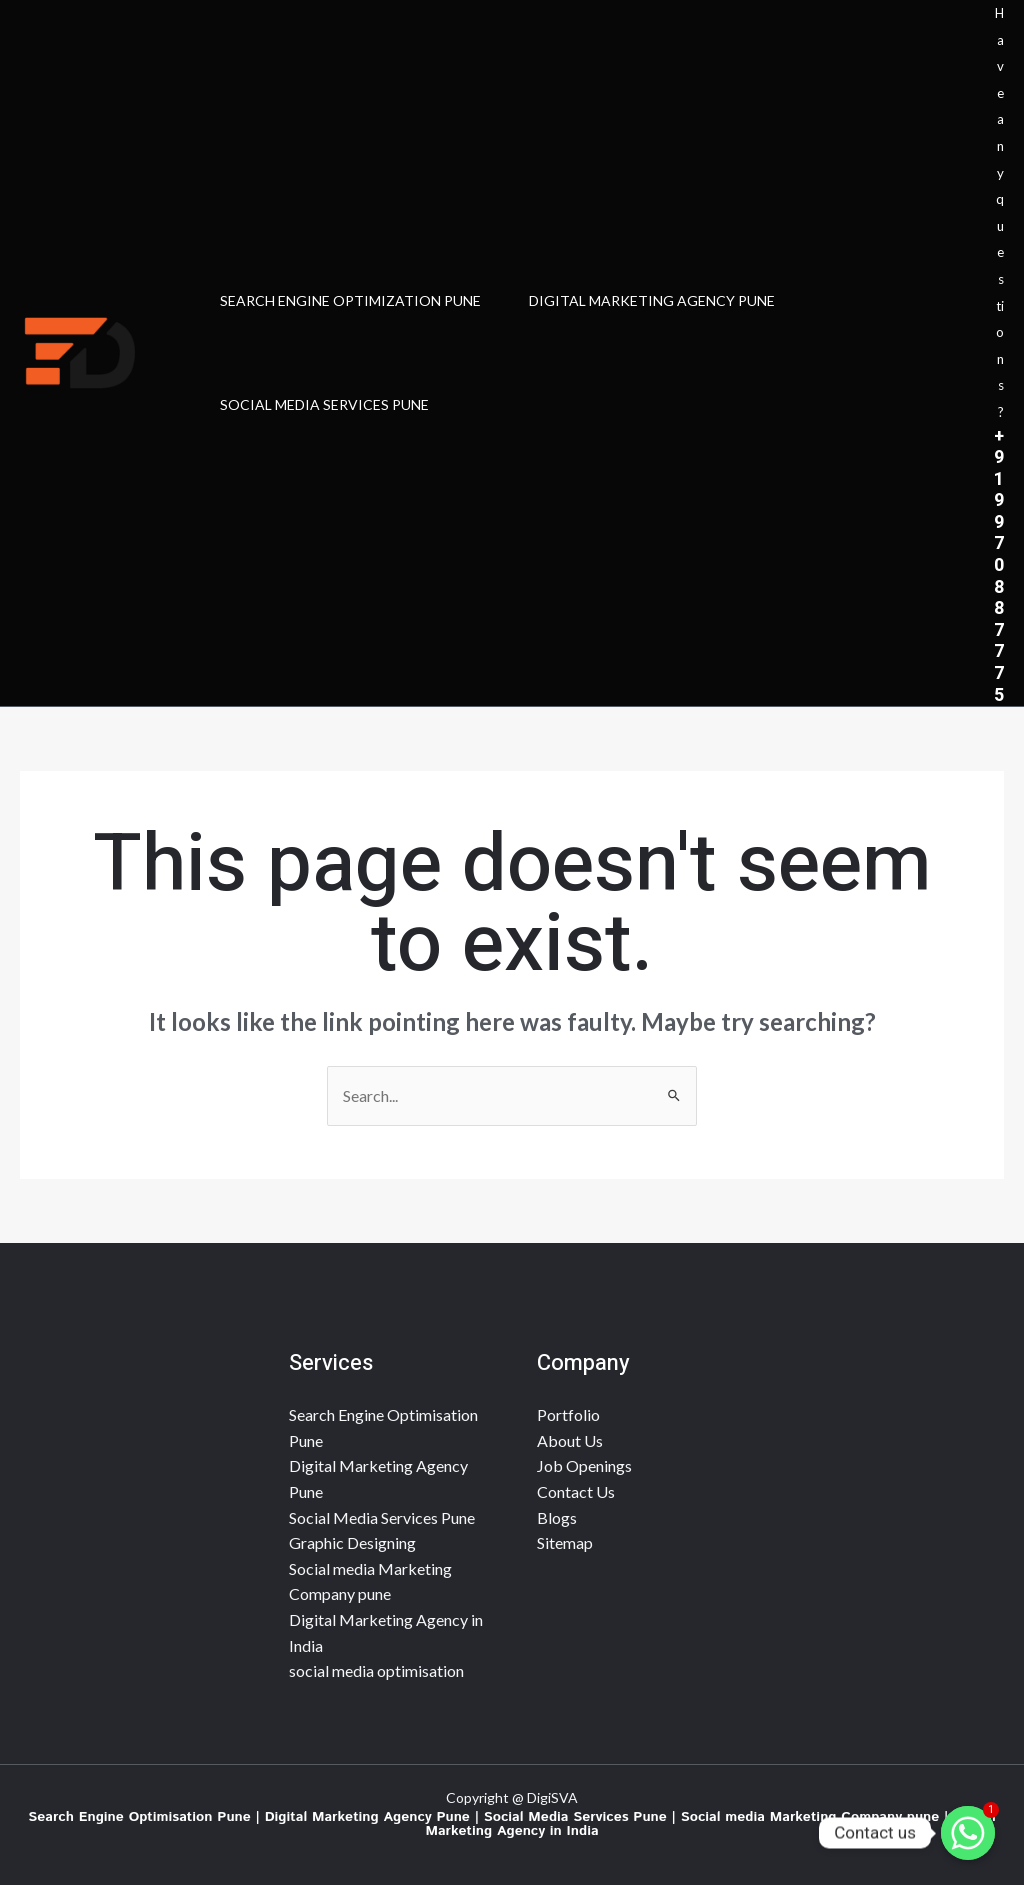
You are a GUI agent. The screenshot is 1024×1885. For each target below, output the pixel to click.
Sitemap (565, 1542)
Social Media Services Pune (382, 1517)
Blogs (557, 1517)
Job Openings (584, 1465)
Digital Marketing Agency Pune (652, 300)
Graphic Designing (352, 1542)
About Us (570, 1440)
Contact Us (576, 1491)
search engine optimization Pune (350, 300)
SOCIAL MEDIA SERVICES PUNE (324, 404)
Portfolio (568, 1414)
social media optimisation (376, 1670)
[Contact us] (968, 1833)
